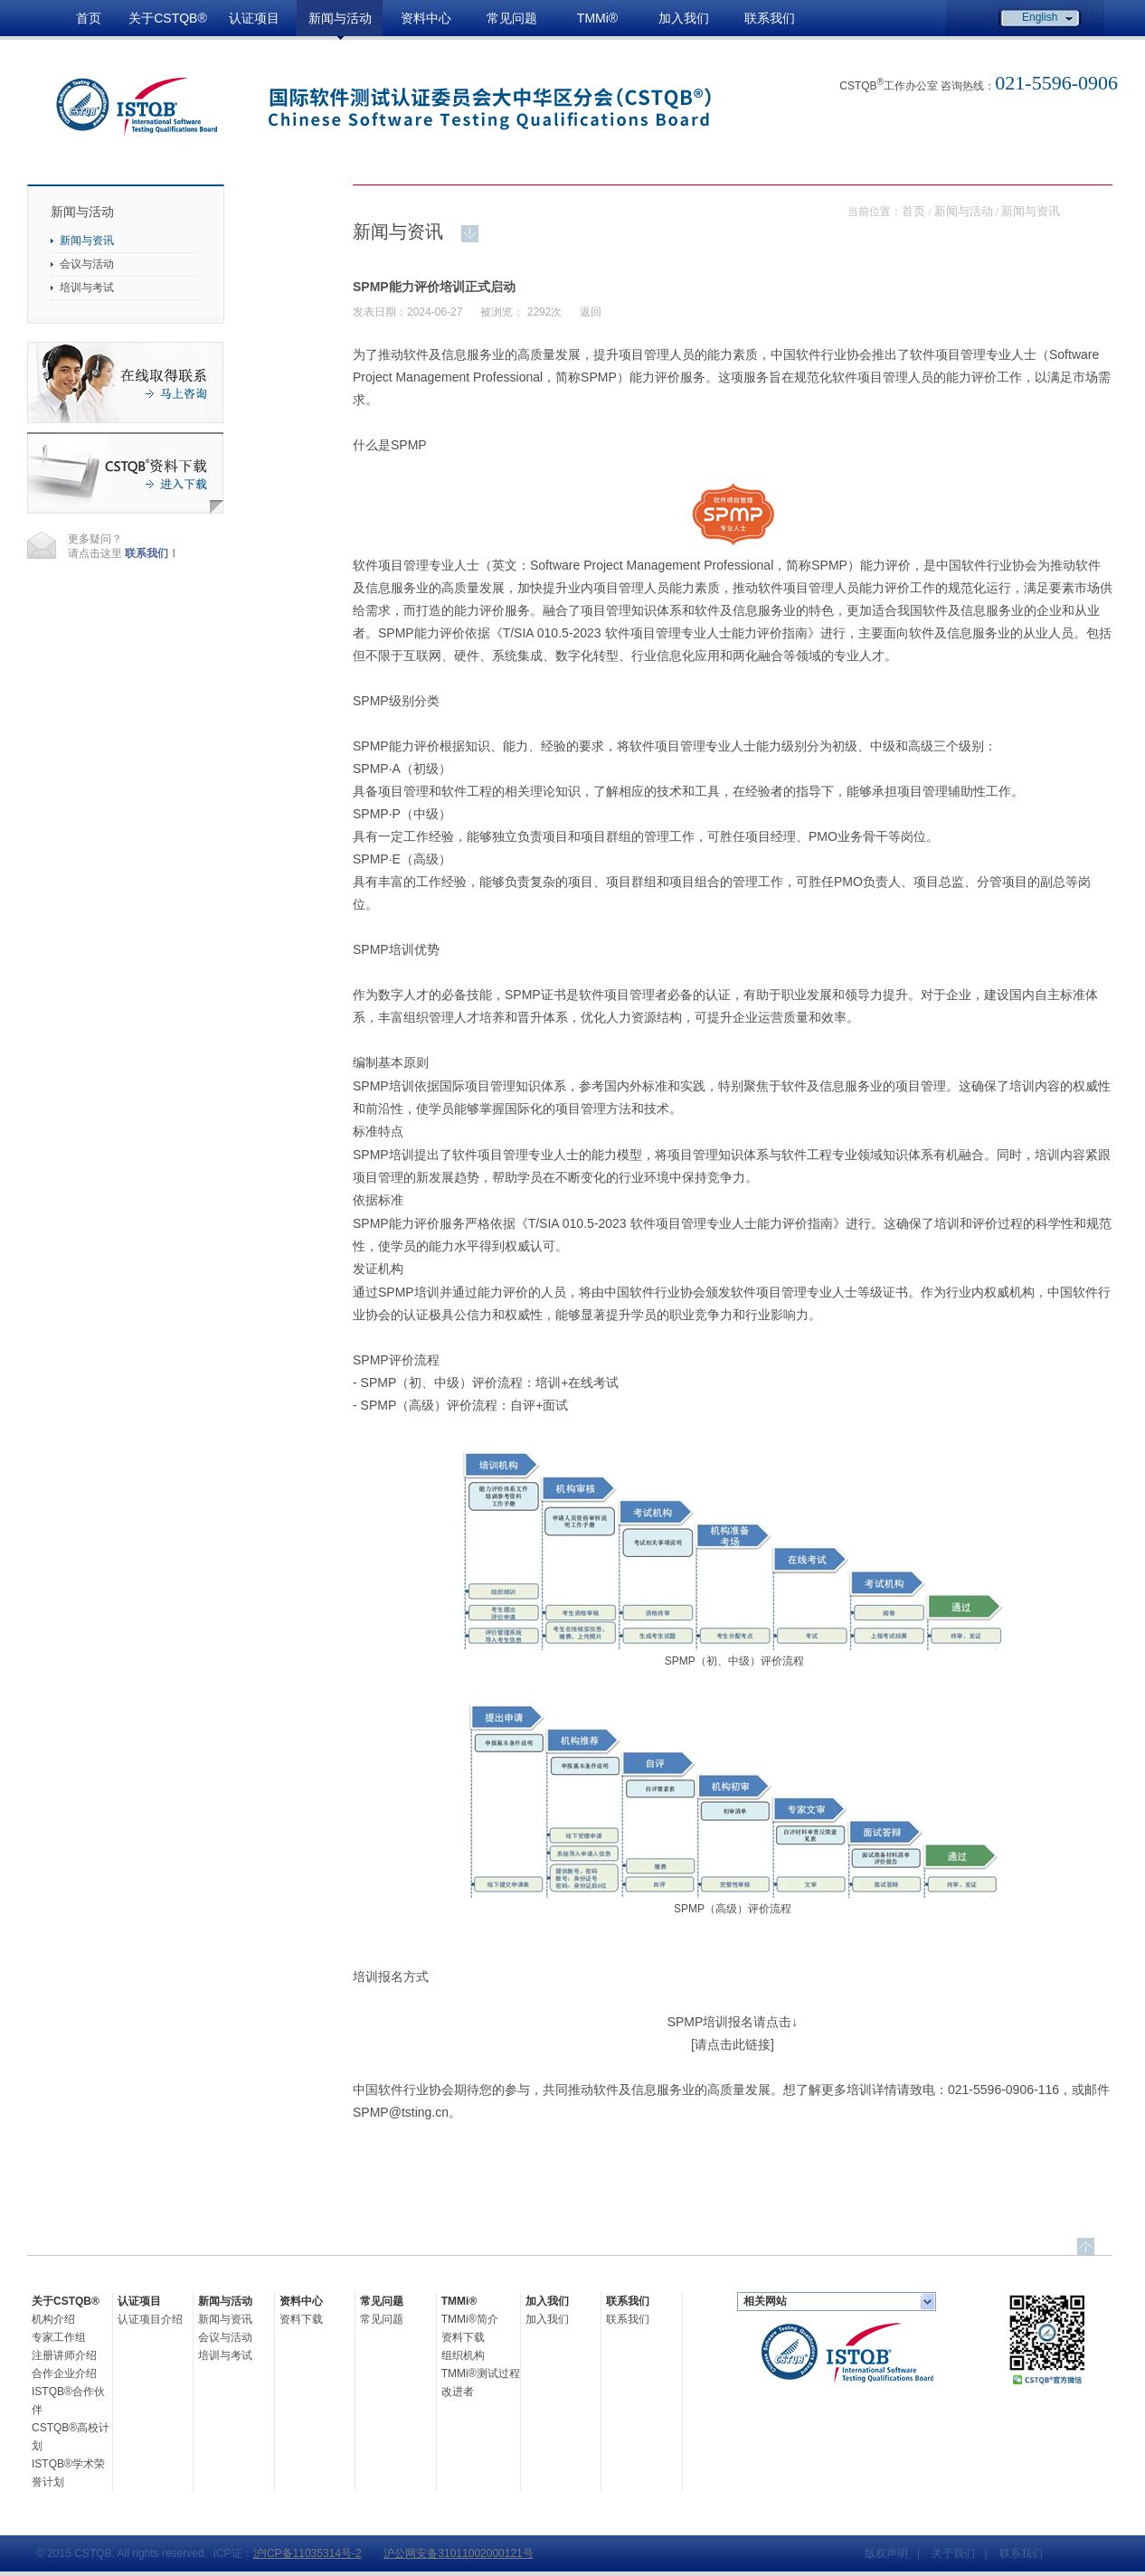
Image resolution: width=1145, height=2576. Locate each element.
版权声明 (886, 2553)
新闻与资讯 (87, 240)
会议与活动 (87, 264)
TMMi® (597, 18)
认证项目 (254, 18)
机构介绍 (53, 2319)
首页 (88, 18)
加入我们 (683, 18)
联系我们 (769, 18)
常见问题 (512, 18)
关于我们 (953, 2553)
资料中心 (426, 18)
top (1085, 2246)
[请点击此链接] (732, 2044)
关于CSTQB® (167, 18)
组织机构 (463, 2355)
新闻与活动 (340, 18)
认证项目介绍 (150, 2319)
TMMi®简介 (469, 2319)
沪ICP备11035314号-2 (307, 2553)
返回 (590, 312)
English (1039, 17)
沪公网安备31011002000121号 (458, 2553)
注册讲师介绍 (64, 2355)
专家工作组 (59, 2337)
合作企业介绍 (64, 2373)
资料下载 (301, 2319)
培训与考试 (87, 287)
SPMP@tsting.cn (401, 2112)
